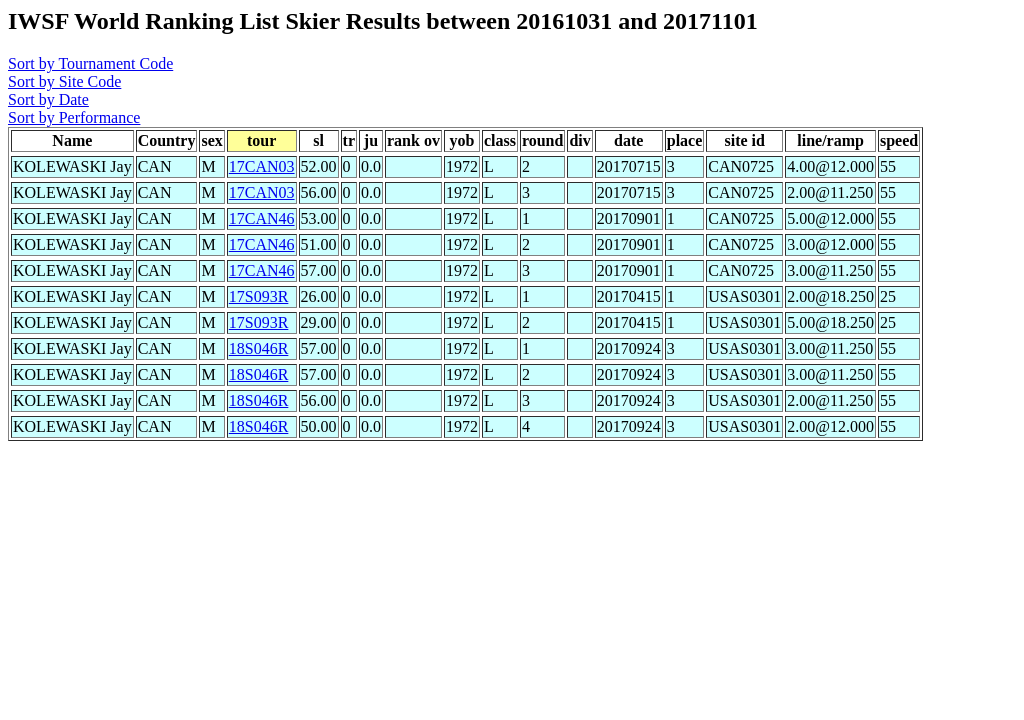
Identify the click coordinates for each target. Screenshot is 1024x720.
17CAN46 (262, 218)
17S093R (259, 296)
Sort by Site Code (64, 81)
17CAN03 (262, 166)
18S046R (259, 348)
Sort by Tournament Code (90, 63)
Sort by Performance (74, 117)
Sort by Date (48, 99)
